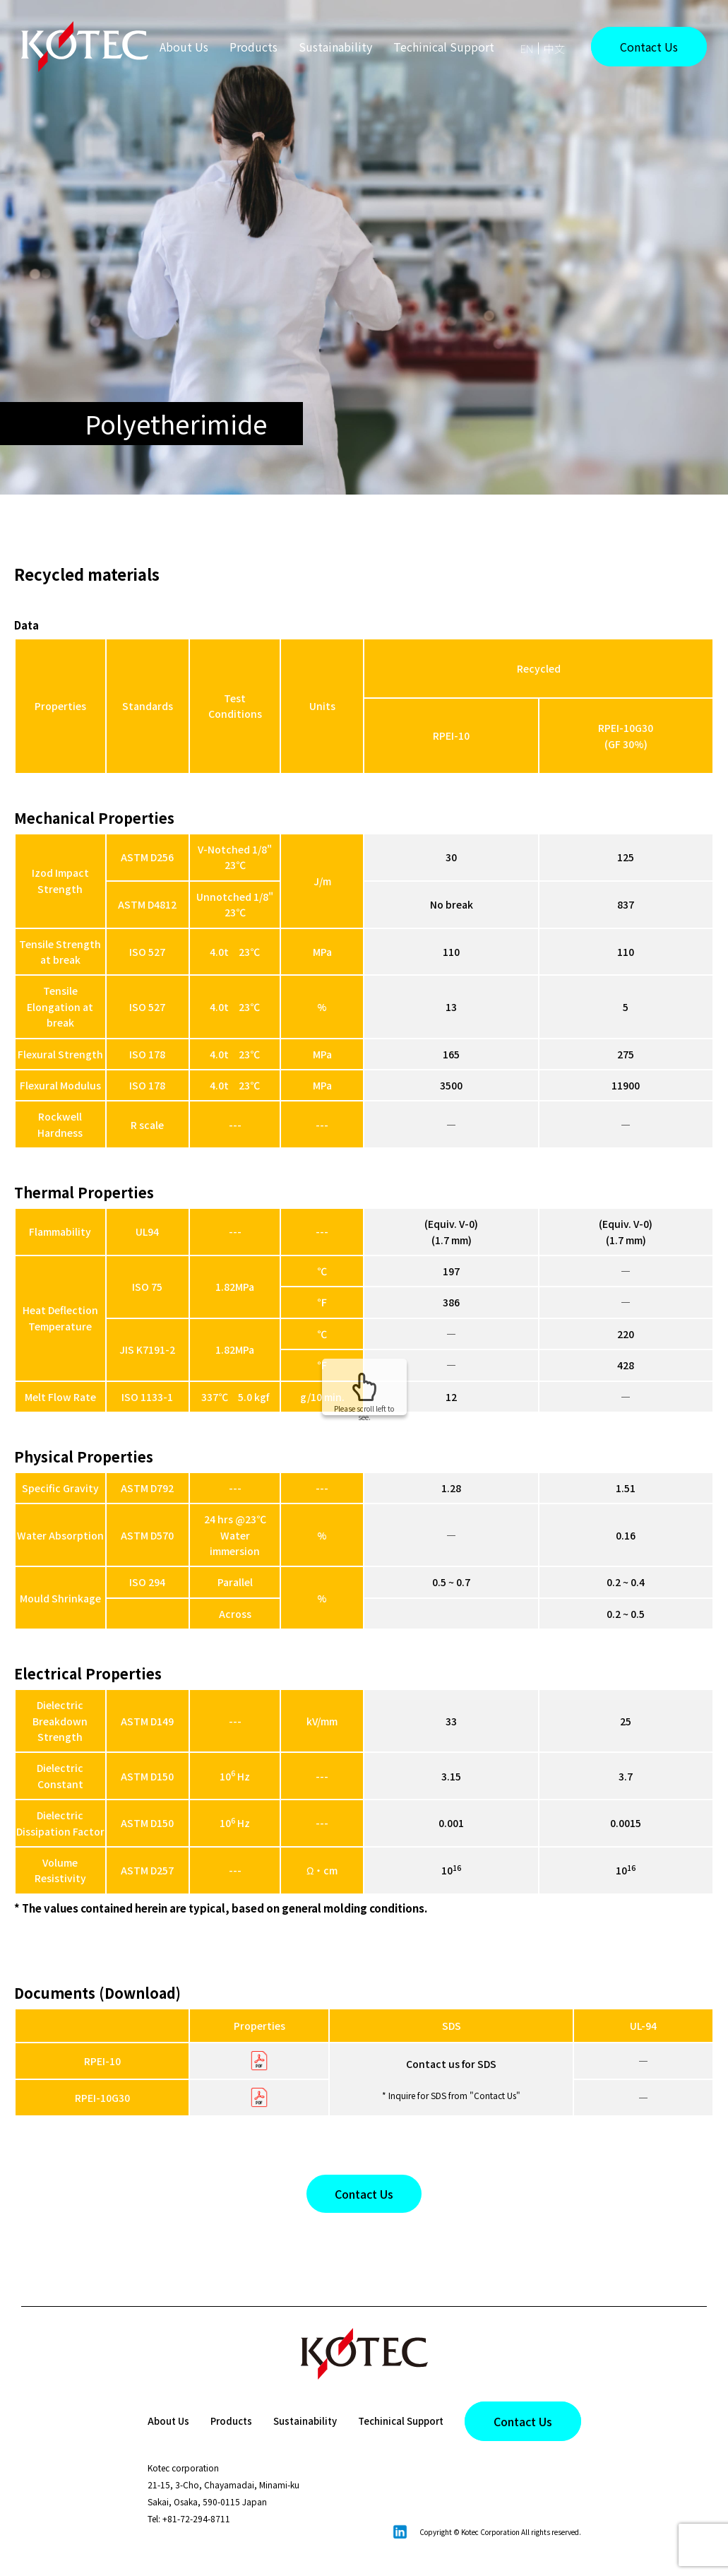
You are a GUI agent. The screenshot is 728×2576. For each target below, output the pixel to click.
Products (222, 2421)
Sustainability (335, 46)
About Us (184, 46)
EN (526, 48)
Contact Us (649, 46)
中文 (554, 48)
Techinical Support (443, 46)
